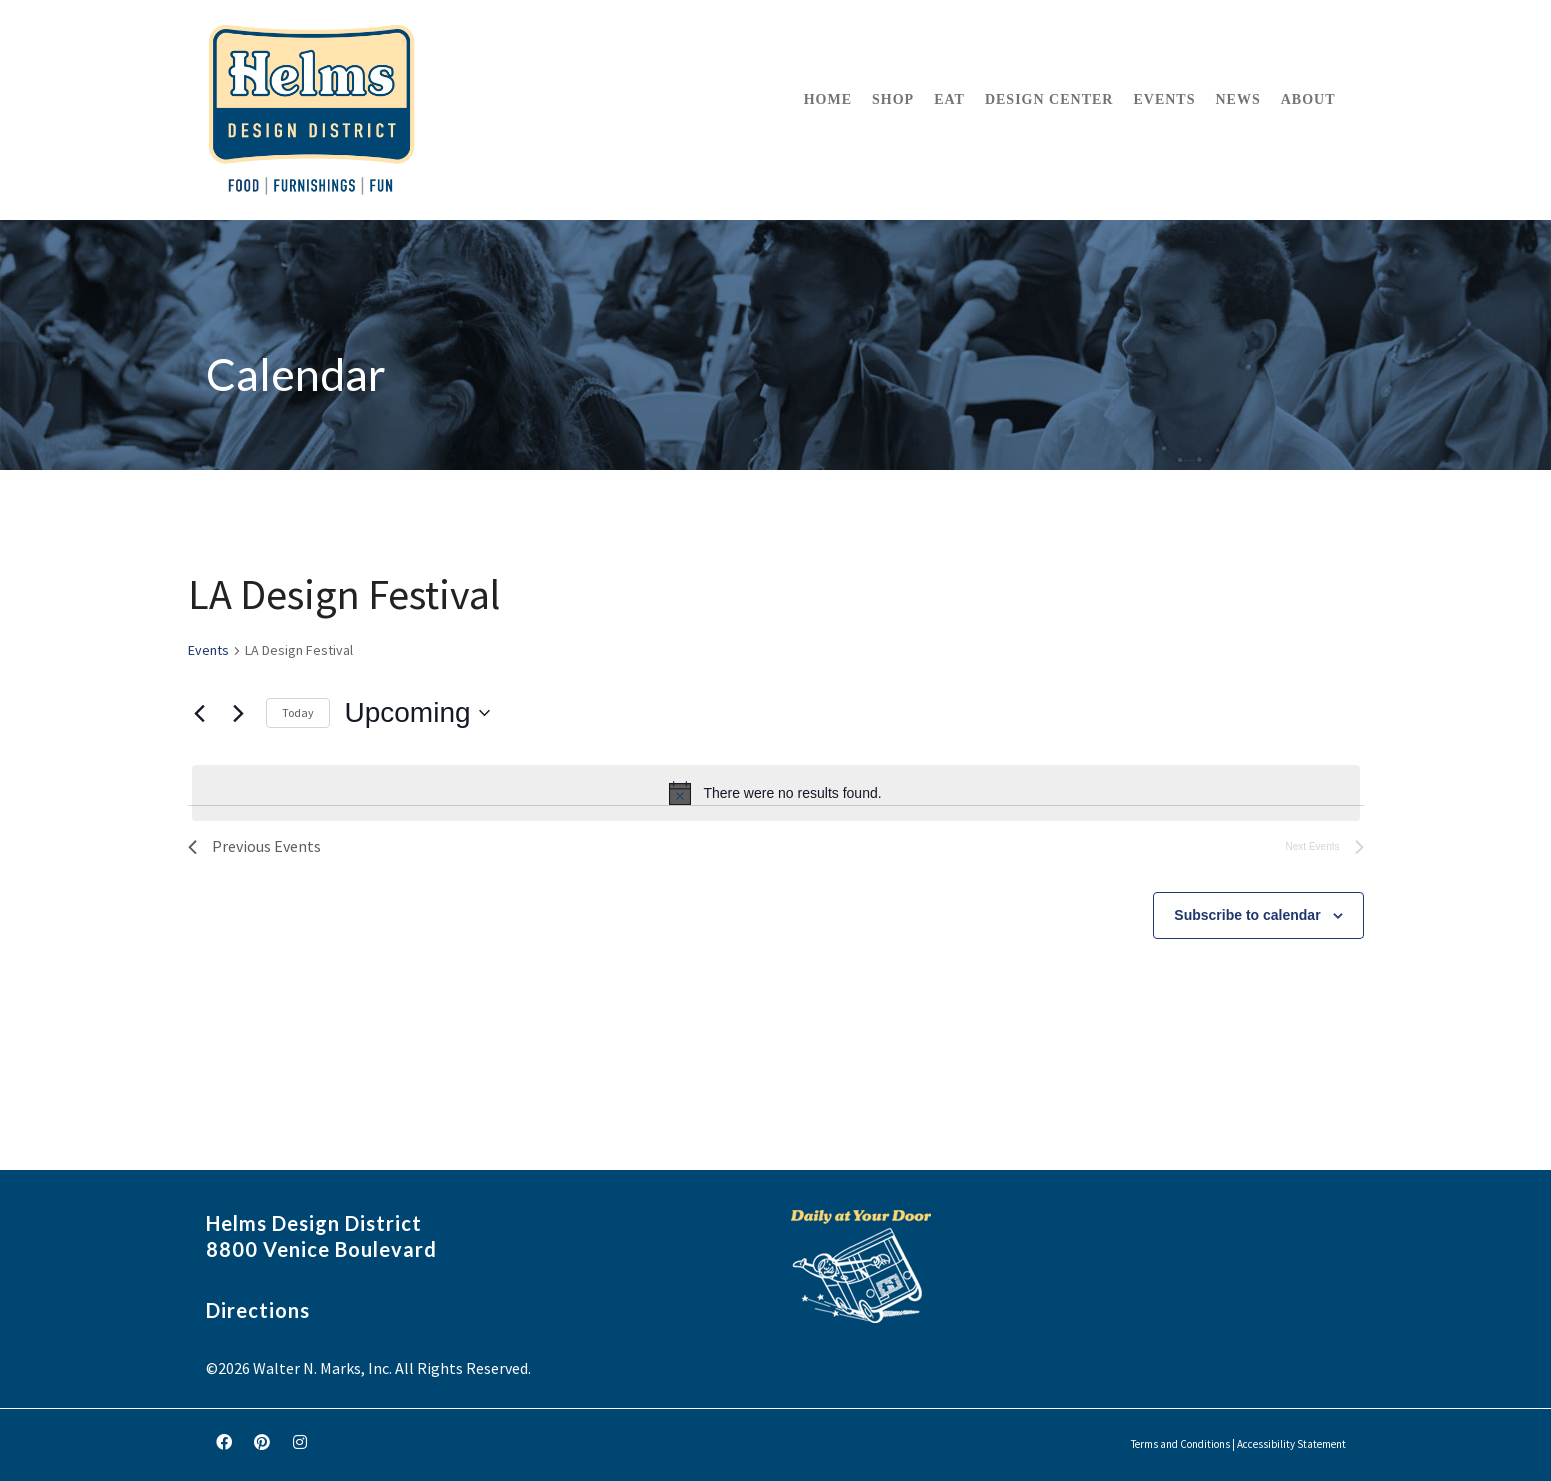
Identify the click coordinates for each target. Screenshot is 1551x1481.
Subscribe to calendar (1247, 915)
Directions (258, 1310)
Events (208, 650)
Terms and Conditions (1180, 1444)
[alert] (776, 793)
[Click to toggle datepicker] (417, 713)
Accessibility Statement (1291, 1444)
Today (298, 712)
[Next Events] (239, 713)
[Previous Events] (200, 713)
